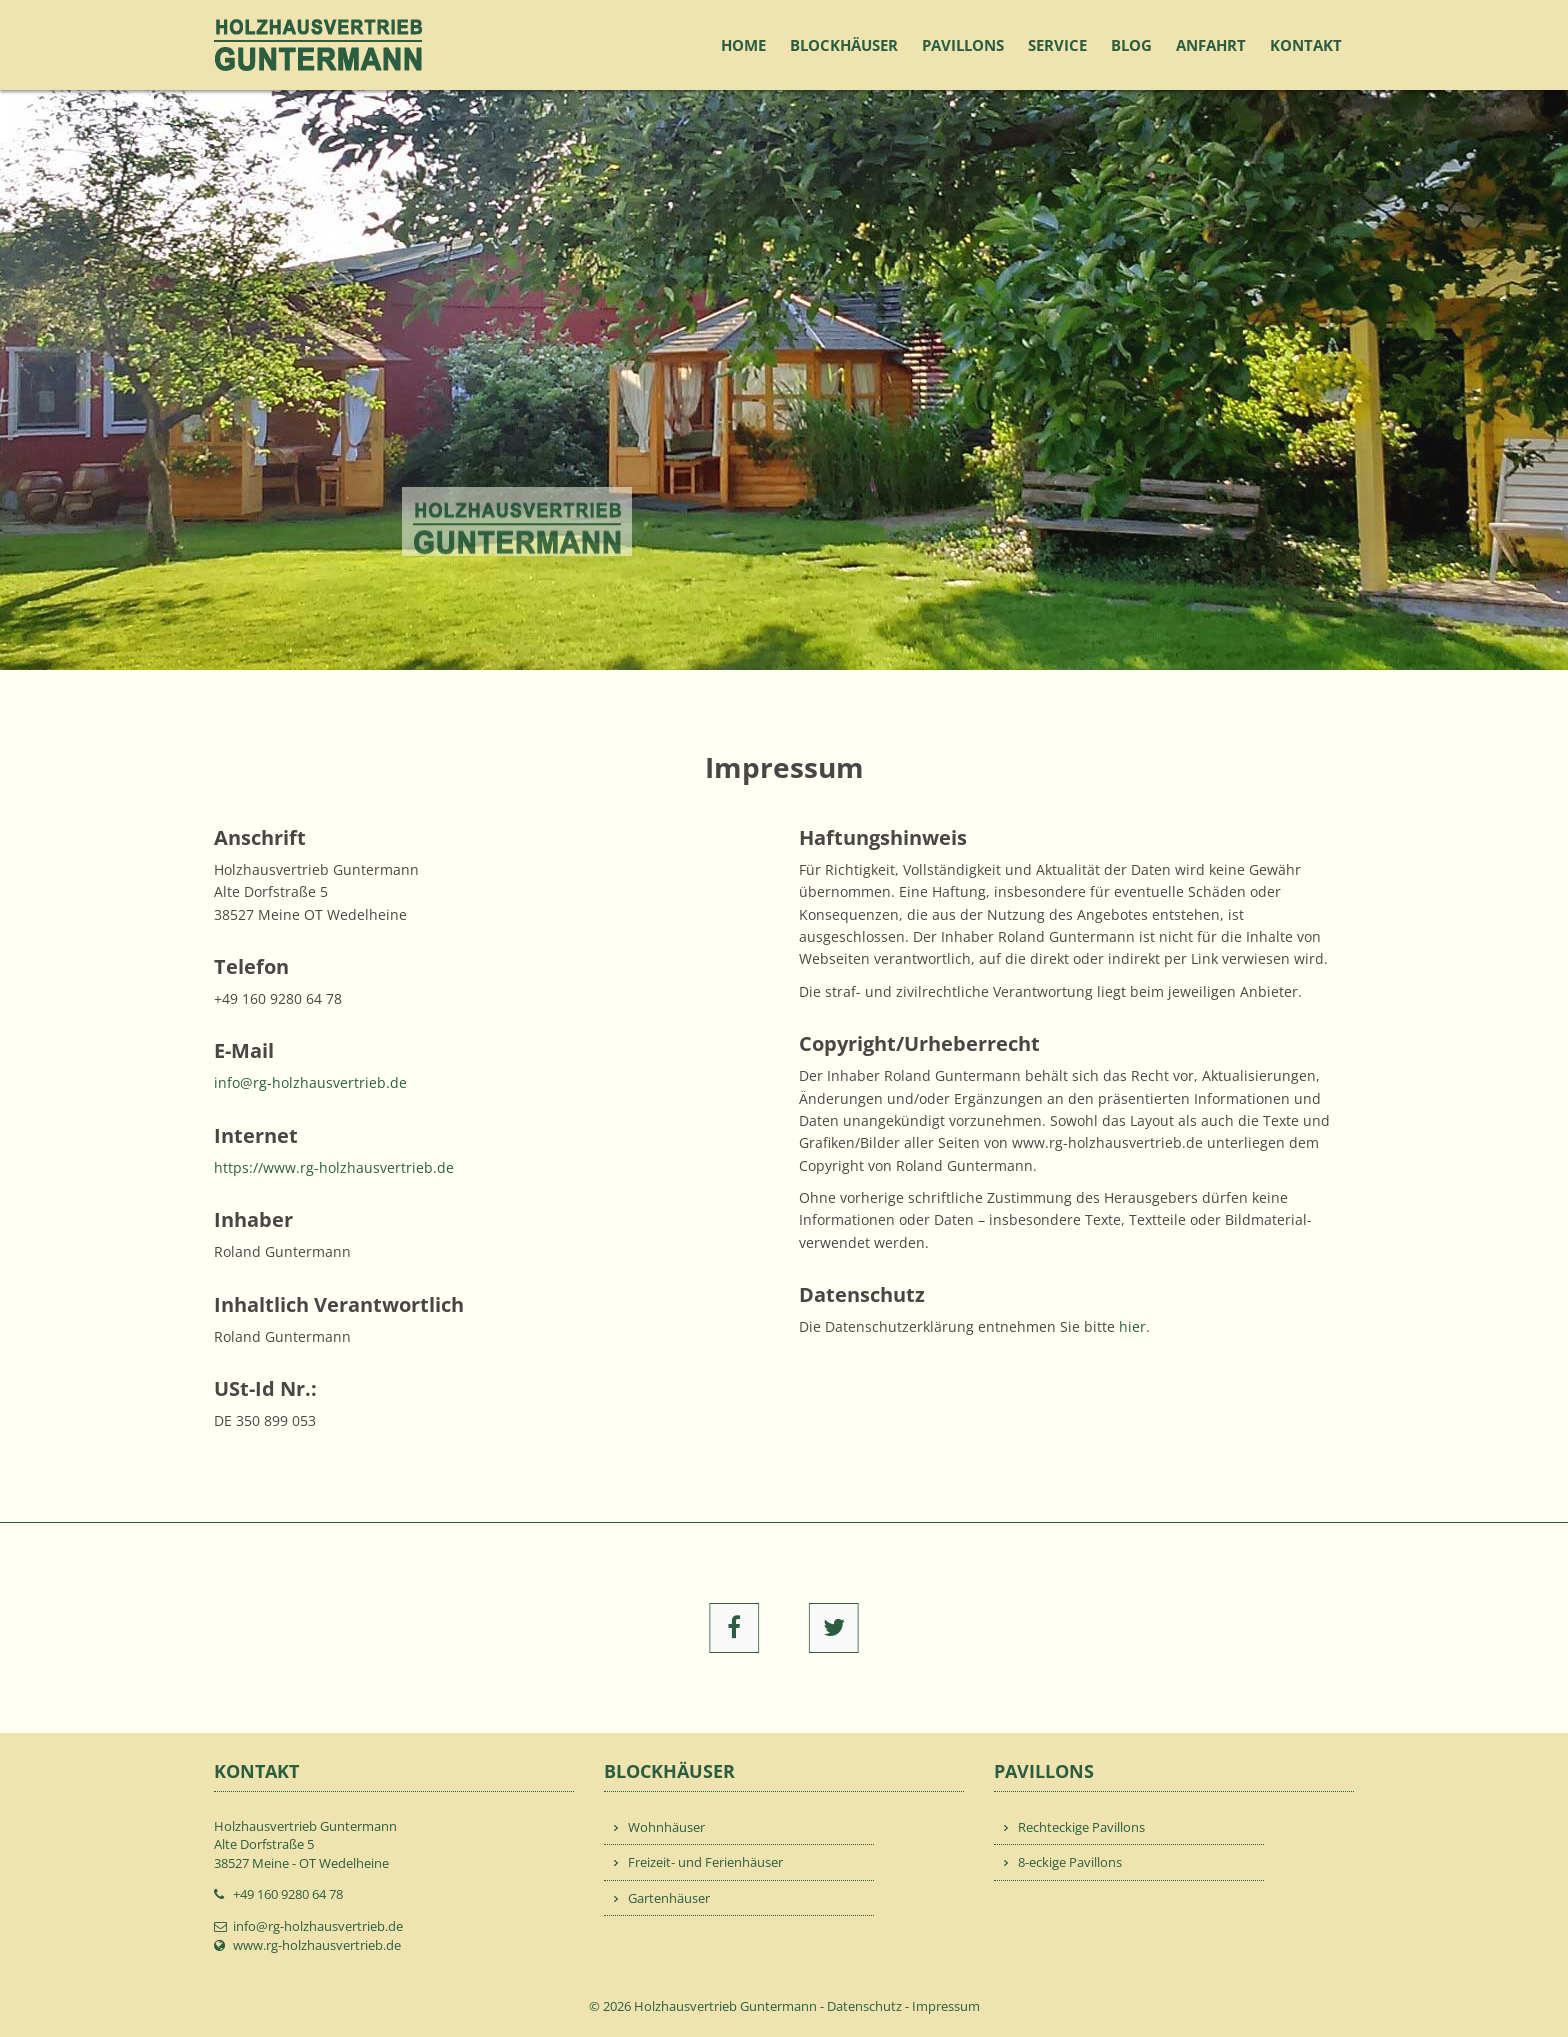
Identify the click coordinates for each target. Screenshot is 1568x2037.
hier (1132, 1326)
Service (1057, 45)
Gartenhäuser (669, 1898)
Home (743, 45)
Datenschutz (864, 2006)
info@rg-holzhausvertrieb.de (310, 1082)
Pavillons (963, 45)
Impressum (946, 2006)
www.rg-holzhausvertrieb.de (317, 1945)
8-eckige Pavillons (1070, 1862)
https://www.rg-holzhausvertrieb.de (334, 1167)
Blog (1131, 45)
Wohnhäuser (666, 1827)
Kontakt (1306, 45)
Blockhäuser (844, 45)
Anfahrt (1211, 45)
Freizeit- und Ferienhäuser (705, 1862)
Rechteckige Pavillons (1081, 1827)
